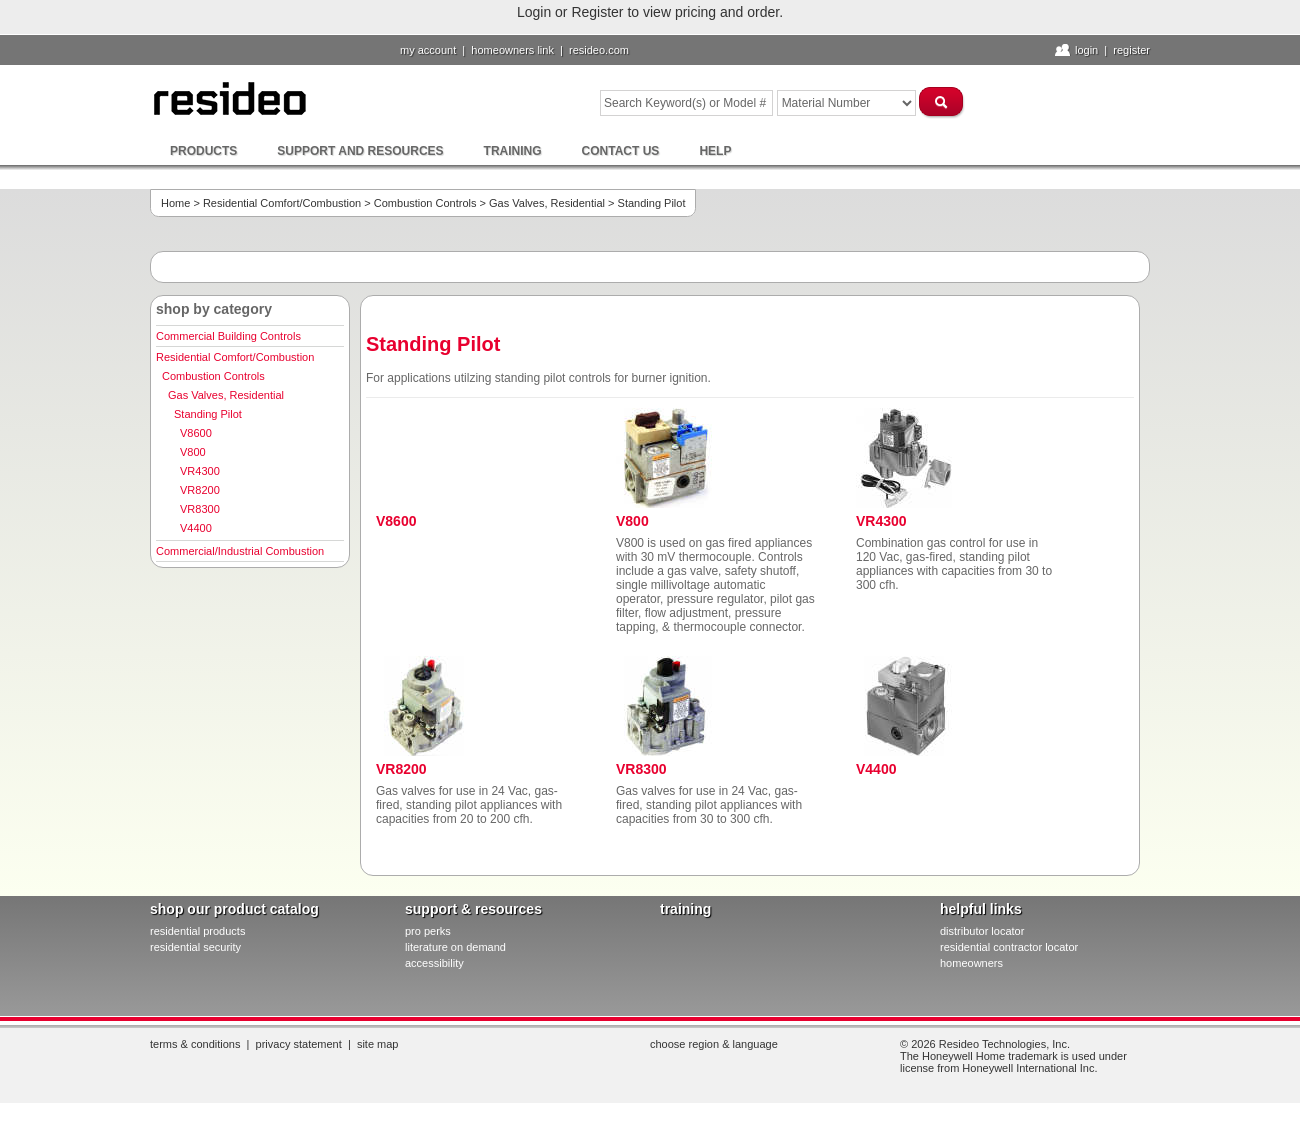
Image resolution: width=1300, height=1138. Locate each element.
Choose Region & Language (714, 1044)
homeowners (971, 963)
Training (513, 151)
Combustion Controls (425, 203)
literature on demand (455, 947)
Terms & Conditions (195, 1044)
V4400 (196, 528)
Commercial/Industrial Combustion (240, 551)
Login (1086, 50)
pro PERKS (428, 931)
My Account (428, 50)
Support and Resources (360, 151)
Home (175, 203)
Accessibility (434, 963)
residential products (197, 931)
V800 (193, 452)
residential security (195, 947)
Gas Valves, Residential (547, 203)
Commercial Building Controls (228, 336)
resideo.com (599, 50)
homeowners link (512, 50)
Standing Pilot (208, 414)
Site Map (378, 1044)
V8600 (196, 433)
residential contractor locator (1009, 947)
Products (203, 151)
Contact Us (621, 151)
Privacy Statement (299, 1044)
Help (715, 151)
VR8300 (200, 509)
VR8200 (200, 490)
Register (1131, 50)
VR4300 (200, 471)
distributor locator (982, 931)
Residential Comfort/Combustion (282, 203)
